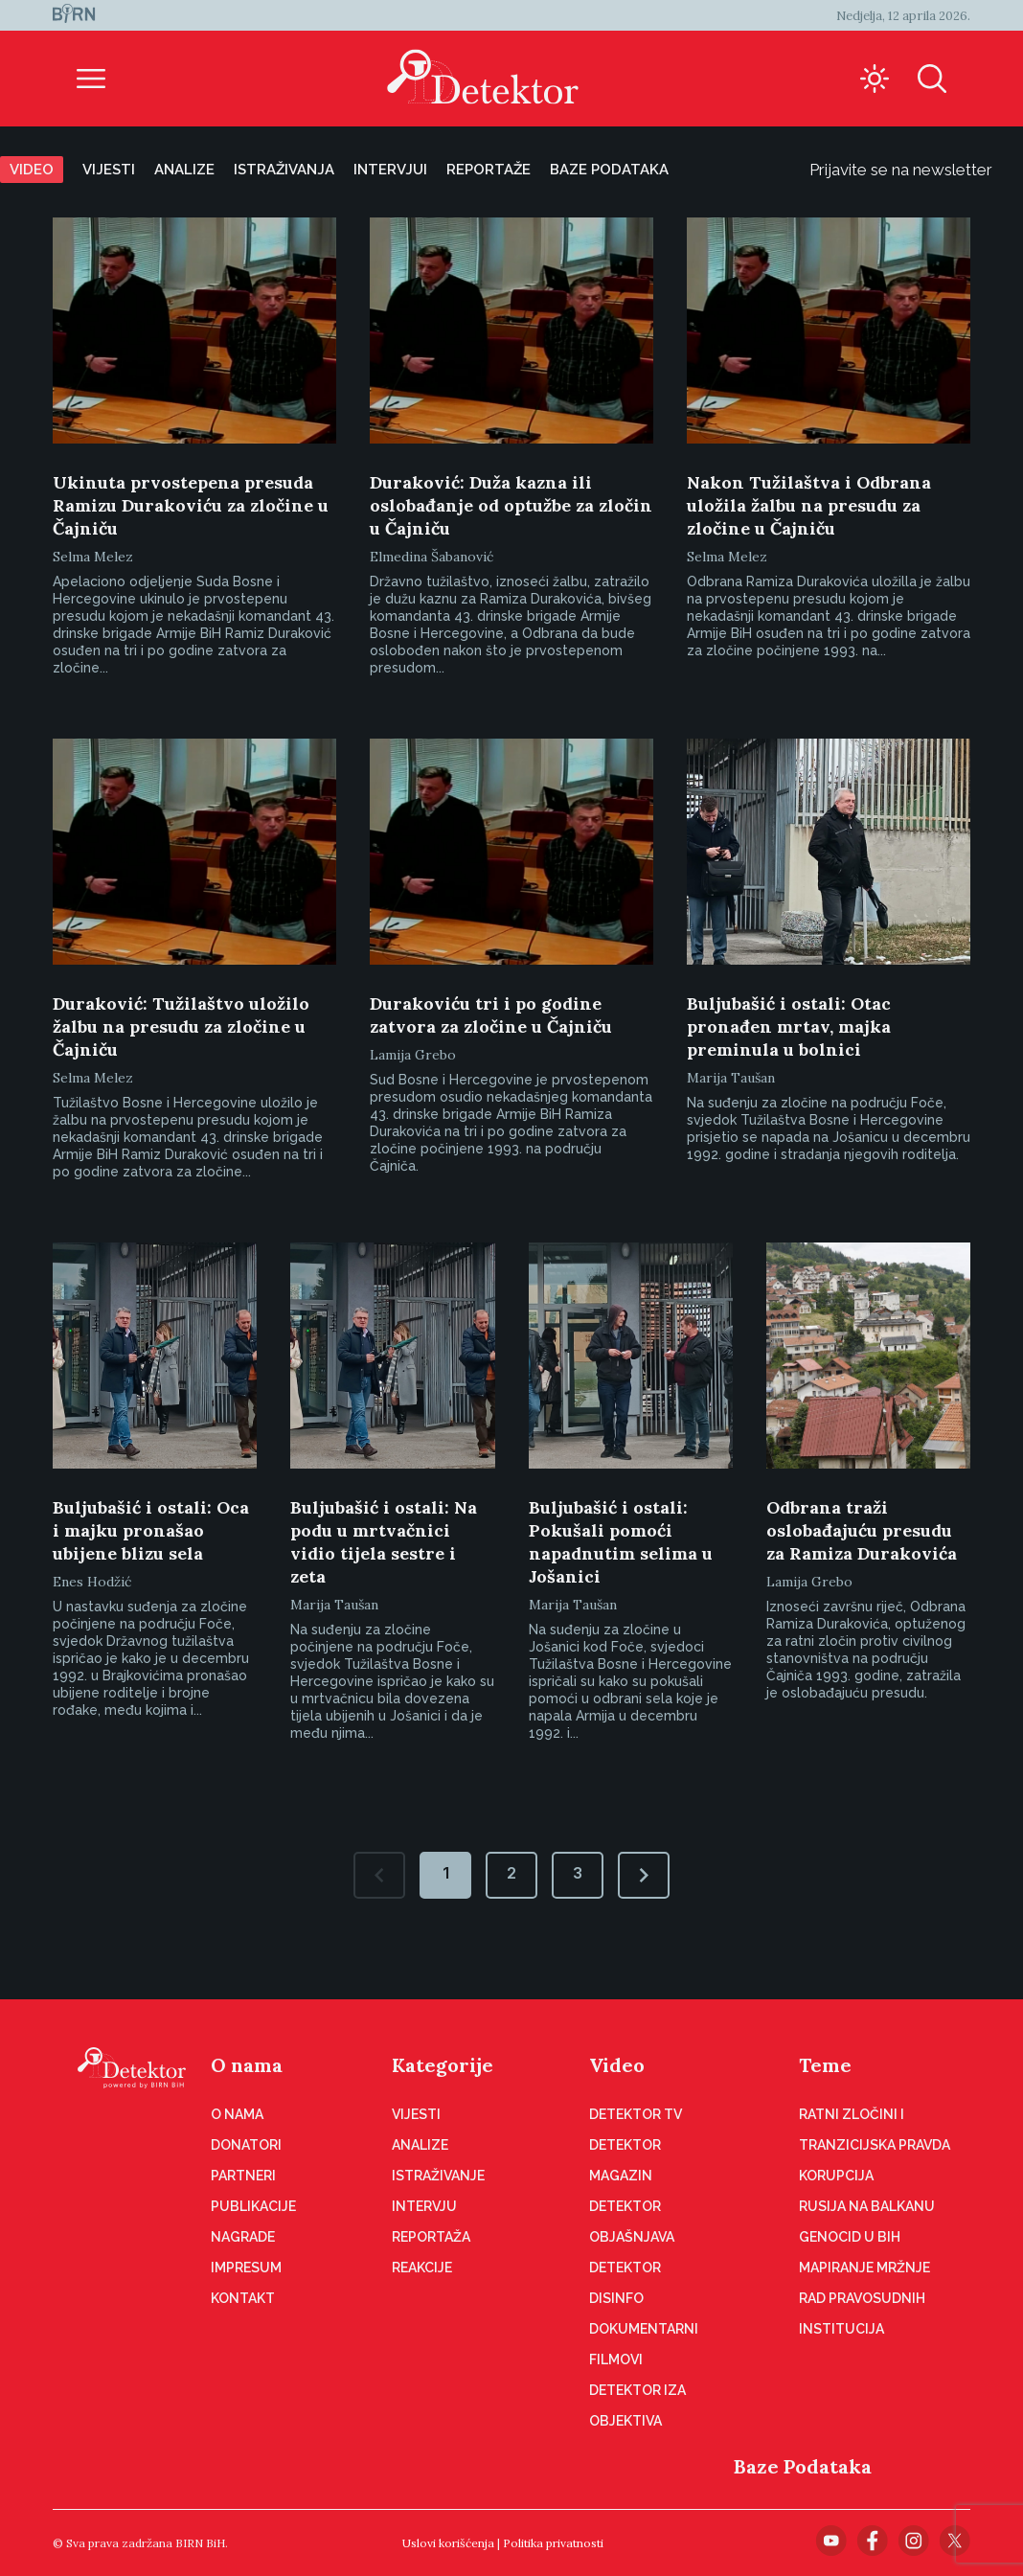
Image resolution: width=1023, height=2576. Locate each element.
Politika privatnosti (553, 2543)
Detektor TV (635, 2114)
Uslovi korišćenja (448, 2543)
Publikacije (253, 2206)
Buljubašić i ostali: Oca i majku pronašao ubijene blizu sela (151, 1530)
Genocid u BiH (849, 2237)
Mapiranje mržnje (864, 2267)
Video (32, 169)
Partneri (243, 2175)
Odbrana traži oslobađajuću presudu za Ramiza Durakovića (861, 1530)
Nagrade (243, 2237)
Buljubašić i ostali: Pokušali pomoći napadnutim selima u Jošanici (621, 1541)
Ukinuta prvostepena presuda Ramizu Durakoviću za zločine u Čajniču (191, 505)
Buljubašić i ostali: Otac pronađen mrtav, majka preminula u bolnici (789, 1026)
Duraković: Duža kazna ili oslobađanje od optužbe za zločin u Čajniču (511, 505)
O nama (247, 2065)
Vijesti (108, 169)
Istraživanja (284, 169)
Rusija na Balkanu (867, 2206)
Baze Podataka (803, 2466)
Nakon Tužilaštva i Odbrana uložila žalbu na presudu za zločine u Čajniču (809, 505)
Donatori (246, 2145)
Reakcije (422, 2267)
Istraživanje (438, 2175)
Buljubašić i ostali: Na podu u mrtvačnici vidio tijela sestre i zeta (383, 1541)
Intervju (424, 2206)
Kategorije (442, 2065)
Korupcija (836, 2175)
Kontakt (243, 2298)
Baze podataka (609, 169)
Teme (825, 2065)
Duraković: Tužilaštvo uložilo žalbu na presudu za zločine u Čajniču (181, 1026)
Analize (184, 169)
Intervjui (390, 169)
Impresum (246, 2267)
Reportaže (488, 169)
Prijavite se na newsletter (916, 169)
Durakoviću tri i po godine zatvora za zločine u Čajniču (491, 1014)
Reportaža (431, 2237)
